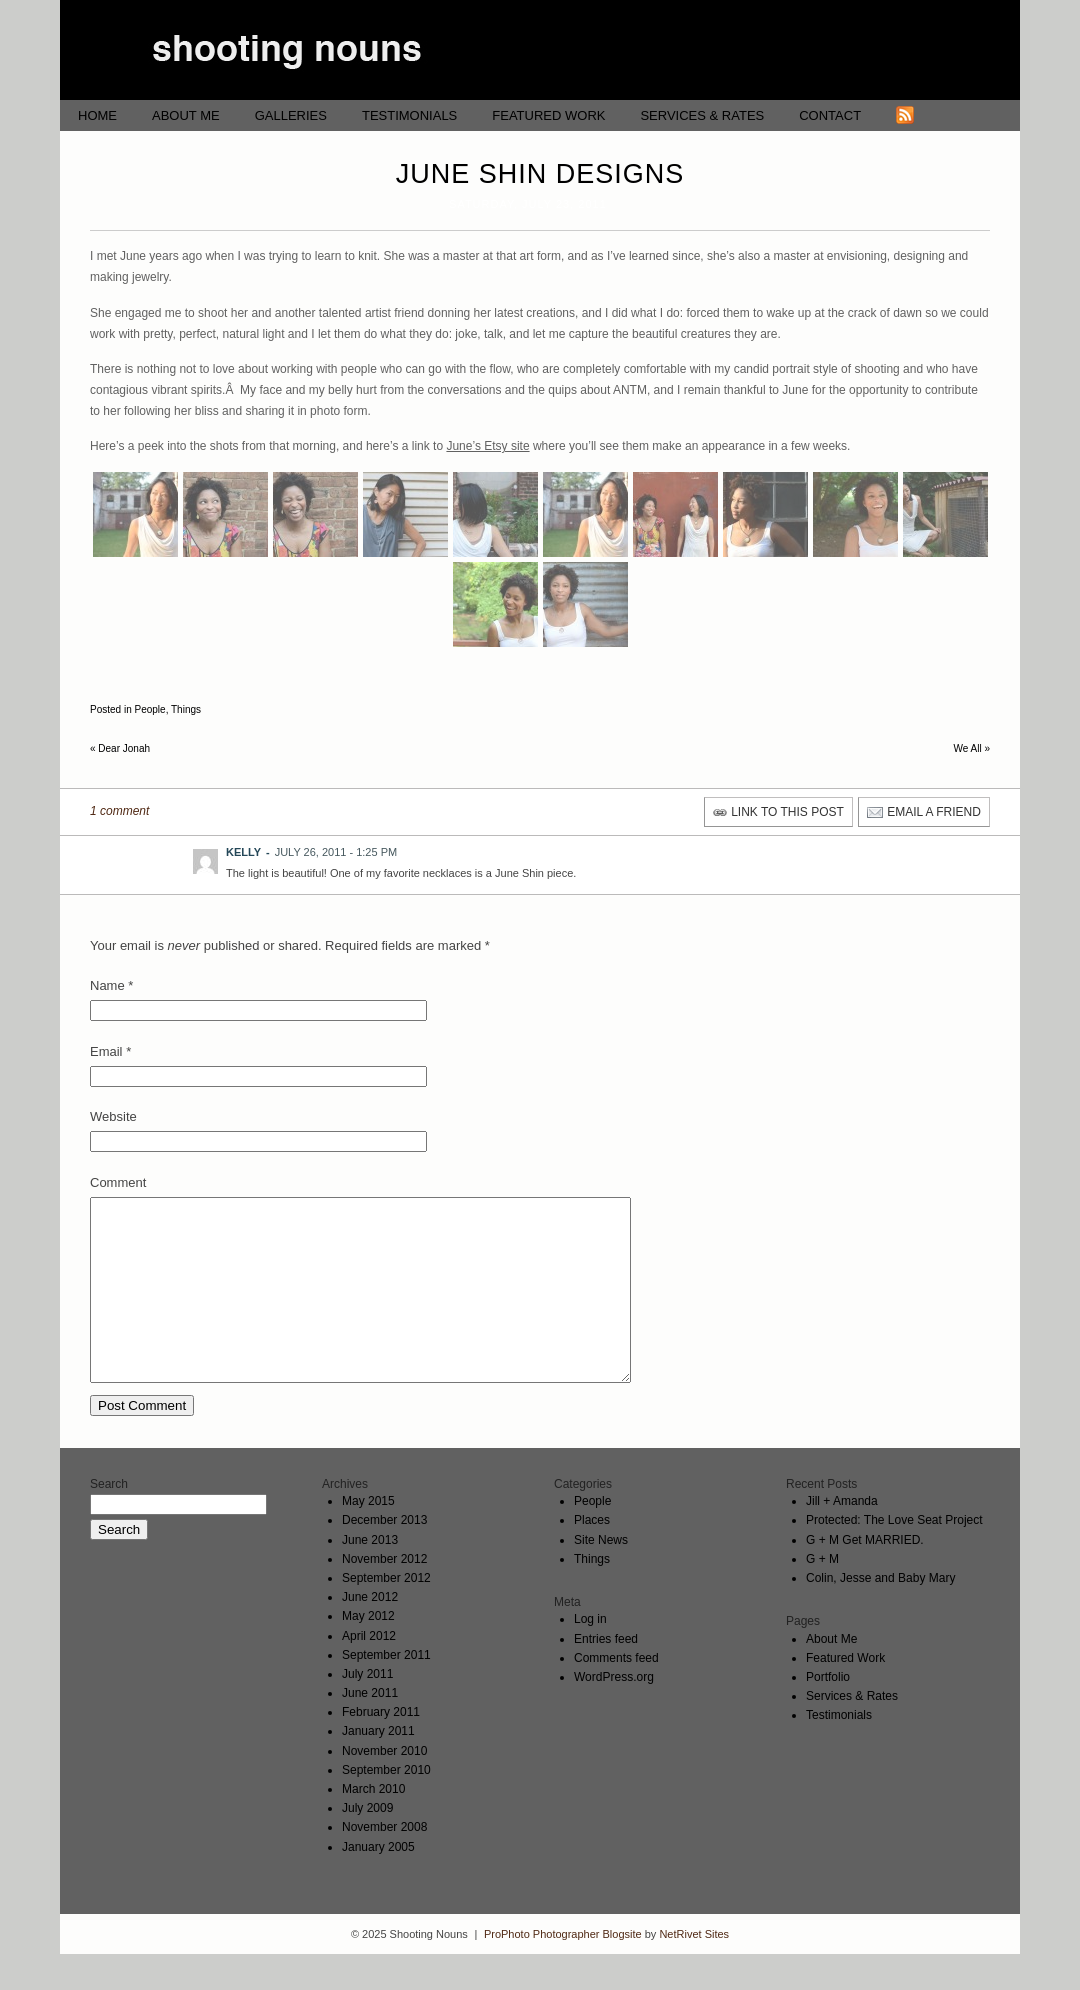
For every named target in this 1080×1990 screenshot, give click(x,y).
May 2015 (368, 1537)
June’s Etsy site (487, 446)
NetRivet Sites (694, 1970)
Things (186, 709)
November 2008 (384, 1863)
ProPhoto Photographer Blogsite (563, 1970)
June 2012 (370, 1633)
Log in (590, 1655)
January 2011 (378, 1767)
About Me (186, 115)
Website (113, 1116)
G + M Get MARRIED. (865, 1576)
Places (592, 1556)
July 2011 (367, 1710)
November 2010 (384, 1787)
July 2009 (367, 1844)
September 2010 (386, 1806)
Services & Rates (702, 115)
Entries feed (606, 1675)
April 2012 (369, 1672)
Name (107, 985)
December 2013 (384, 1556)
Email (106, 1051)
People (149, 709)
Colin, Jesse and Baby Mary (880, 1614)
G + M (822, 1595)
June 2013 (370, 1576)
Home (97, 115)
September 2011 (386, 1691)
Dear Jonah (120, 748)
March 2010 (373, 1825)
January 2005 (378, 1883)
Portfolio (828, 1713)
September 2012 (386, 1614)
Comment (118, 1182)
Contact (830, 115)
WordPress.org (614, 1713)
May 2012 (368, 1652)
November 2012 (384, 1595)
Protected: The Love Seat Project (894, 1556)
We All (972, 748)
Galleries (291, 115)
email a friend (934, 812)
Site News (601, 1576)
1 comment (119, 811)
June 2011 (370, 1729)
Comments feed (616, 1694)
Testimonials (409, 115)
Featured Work (548, 115)
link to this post (787, 812)
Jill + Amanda (842, 1537)
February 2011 (381, 1748)
